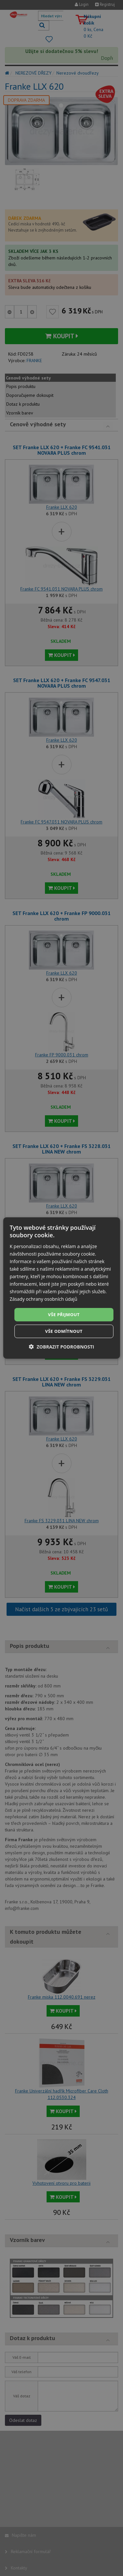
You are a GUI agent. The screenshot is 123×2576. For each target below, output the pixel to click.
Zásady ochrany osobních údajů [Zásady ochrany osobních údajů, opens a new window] (43, 1299)
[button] (61, 1346)
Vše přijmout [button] (63, 1314)
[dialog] (61, 1288)
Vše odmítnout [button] (64, 1331)
